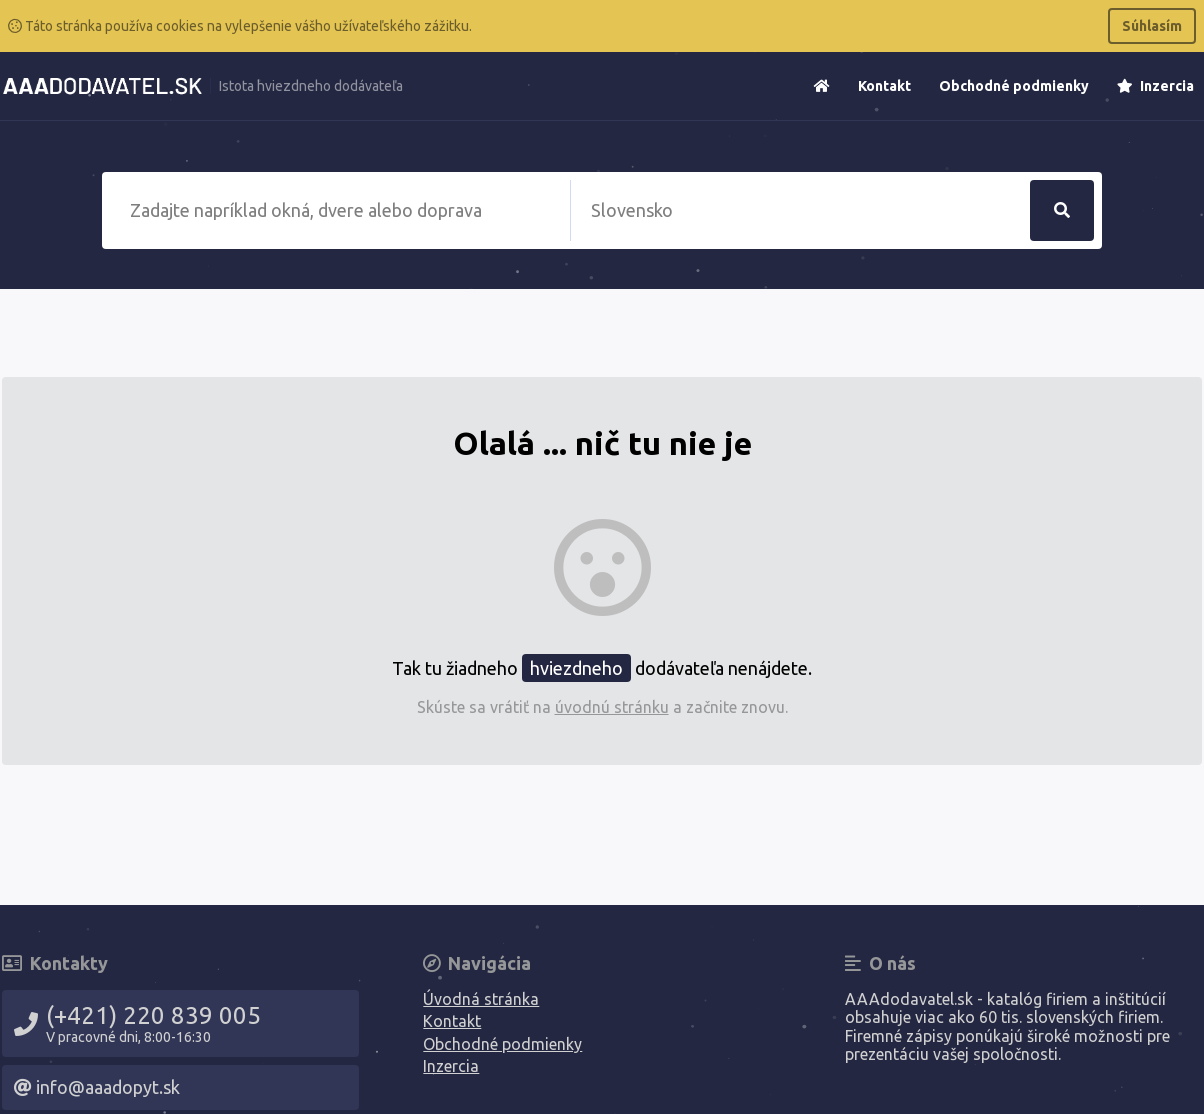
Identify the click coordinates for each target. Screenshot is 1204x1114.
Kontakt (884, 86)
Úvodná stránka (481, 999)
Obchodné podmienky (1014, 86)
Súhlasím (1152, 26)
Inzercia (1155, 86)
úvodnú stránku (612, 707)
